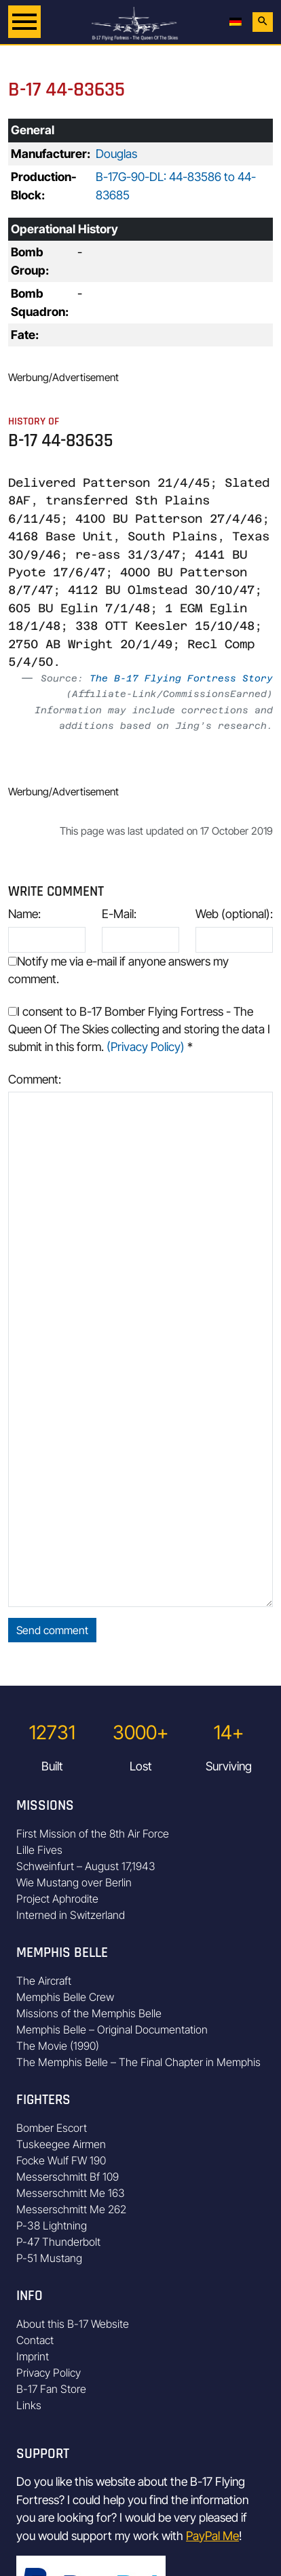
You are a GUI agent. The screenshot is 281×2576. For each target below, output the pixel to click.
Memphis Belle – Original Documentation (112, 2029)
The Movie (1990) (57, 2046)
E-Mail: (119, 914)
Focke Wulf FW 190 (61, 2160)
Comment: (34, 1079)
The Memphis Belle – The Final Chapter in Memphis (138, 2062)
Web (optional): (234, 914)
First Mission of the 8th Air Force (92, 1833)
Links (28, 2405)
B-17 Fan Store (51, 2389)
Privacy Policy (48, 2372)
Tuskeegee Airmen (61, 2144)
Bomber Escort (51, 2128)
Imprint (32, 2356)
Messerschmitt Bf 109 (67, 2176)
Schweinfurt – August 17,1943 (85, 1866)
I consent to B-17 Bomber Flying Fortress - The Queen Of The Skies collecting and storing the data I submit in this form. (139, 1029)
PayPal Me (212, 2536)
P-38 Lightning (51, 2225)
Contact (35, 2340)
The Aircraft (43, 1980)
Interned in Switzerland (70, 1915)
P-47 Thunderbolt (58, 2241)
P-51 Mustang (49, 2258)
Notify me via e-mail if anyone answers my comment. (118, 970)
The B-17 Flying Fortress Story (181, 678)
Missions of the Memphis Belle (89, 2013)
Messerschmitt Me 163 (70, 2193)
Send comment (52, 1630)
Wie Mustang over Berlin (74, 1882)
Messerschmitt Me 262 (71, 2209)
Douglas (116, 153)
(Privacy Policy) (146, 1046)
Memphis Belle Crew (65, 1997)
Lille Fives (39, 1850)
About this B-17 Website (72, 2324)
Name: (24, 914)
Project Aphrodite (57, 1898)
